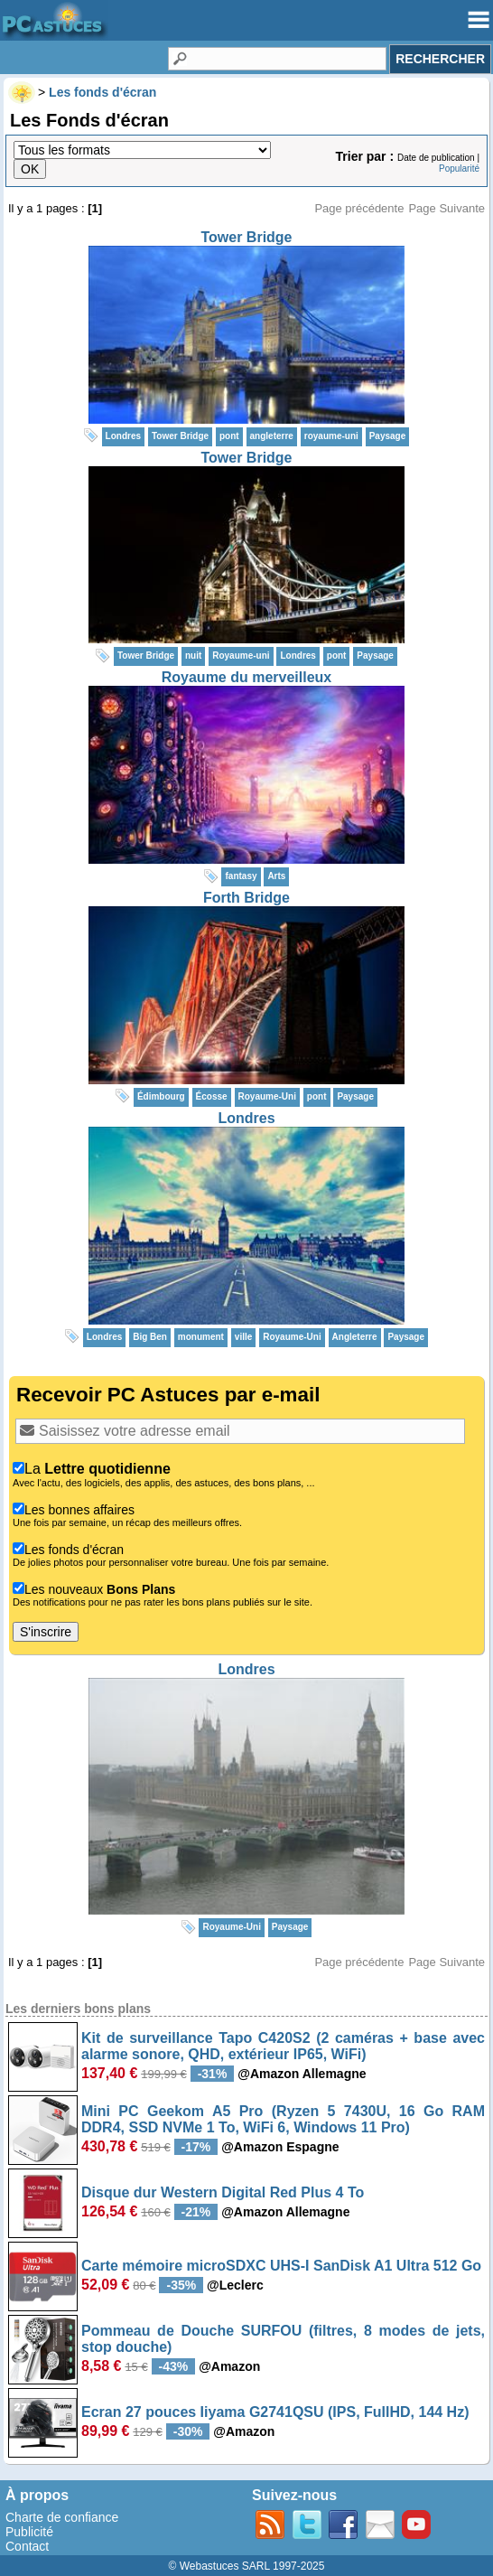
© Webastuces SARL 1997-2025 (247, 2566)
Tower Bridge (246, 237)
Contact (27, 2546)
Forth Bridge (246, 897)
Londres (246, 1118)
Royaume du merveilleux (247, 677)
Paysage (387, 436)
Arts (276, 876)
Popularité (459, 168)
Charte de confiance (61, 2517)
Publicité (29, 2531)
